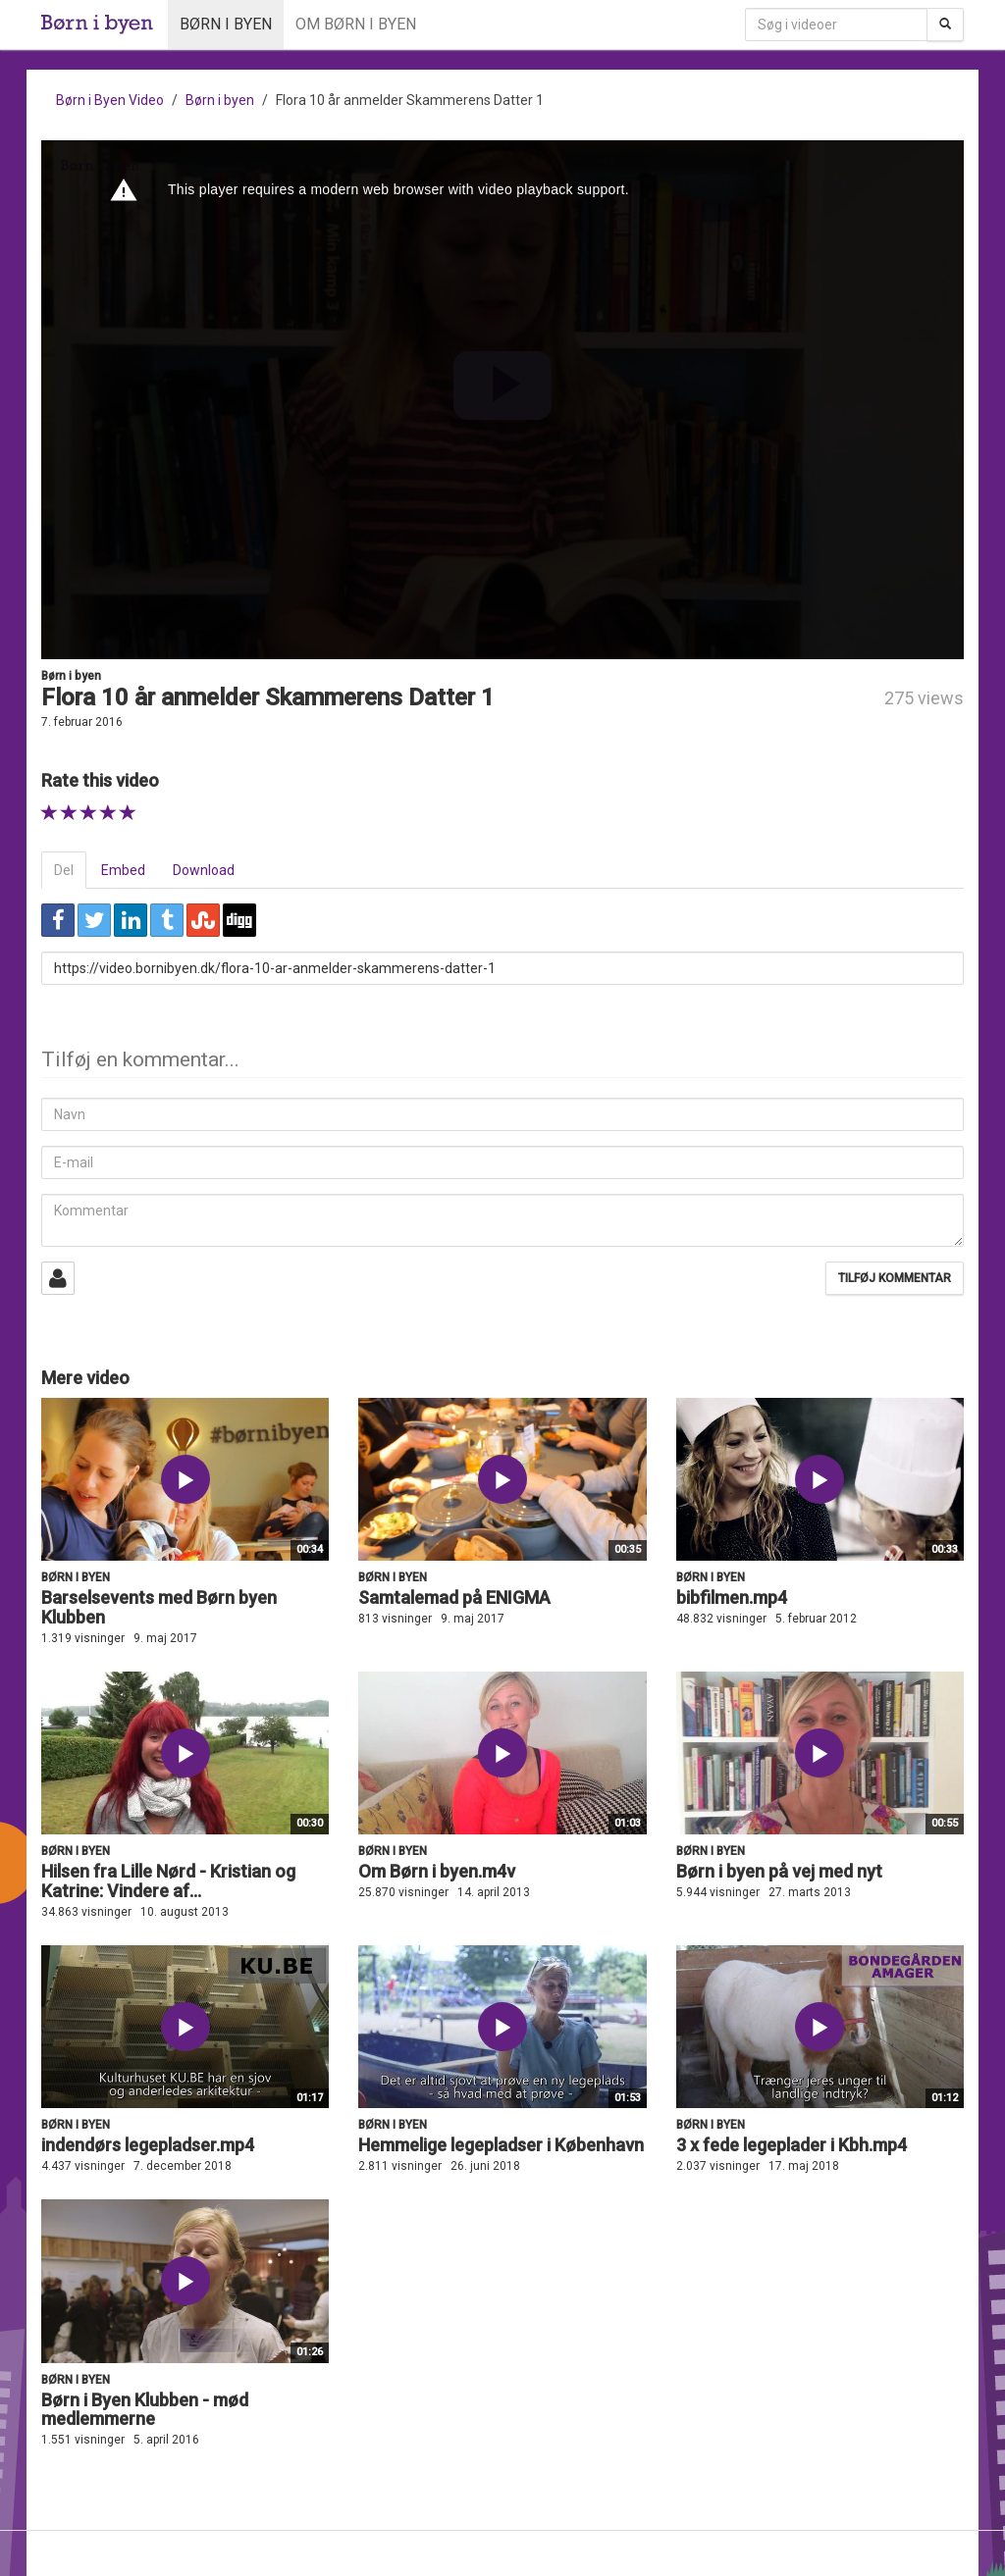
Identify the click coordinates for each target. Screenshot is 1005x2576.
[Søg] (945, 24)
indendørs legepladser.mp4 (147, 2145)
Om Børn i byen (355, 24)
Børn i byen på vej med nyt (779, 1871)
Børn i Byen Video (110, 100)
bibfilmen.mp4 (731, 1597)
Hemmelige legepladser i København (501, 2145)
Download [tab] (204, 870)
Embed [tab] (123, 870)
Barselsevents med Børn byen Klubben (159, 1607)
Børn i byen (226, 24)
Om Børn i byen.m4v (436, 1871)
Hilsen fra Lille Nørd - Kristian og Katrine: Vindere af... (168, 1881)
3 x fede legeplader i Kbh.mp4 (791, 2145)
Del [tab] (64, 870)
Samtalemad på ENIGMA (454, 1597)
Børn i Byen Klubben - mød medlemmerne (144, 2410)
